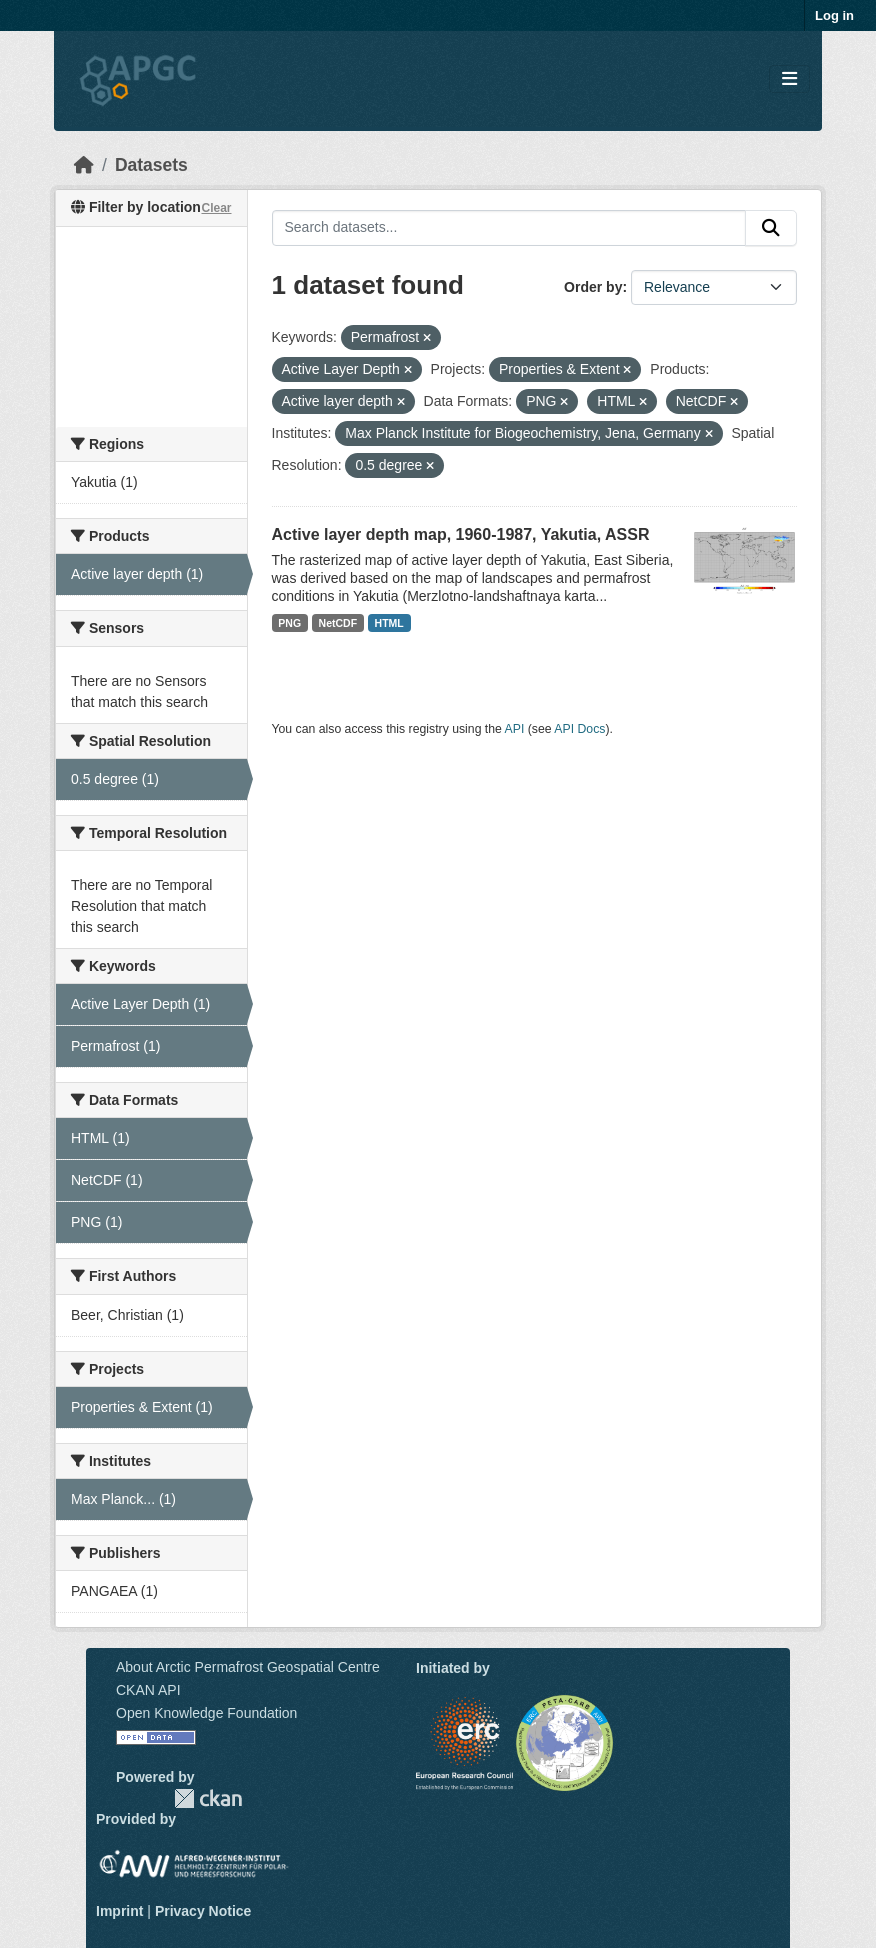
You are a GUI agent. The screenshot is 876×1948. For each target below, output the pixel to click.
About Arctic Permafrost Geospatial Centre (248, 1667)
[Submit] (771, 228)
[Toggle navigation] (789, 79)
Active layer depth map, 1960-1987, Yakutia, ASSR (461, 534)
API (515, 729)
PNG (289, 623)
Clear (216, 208)
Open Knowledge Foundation (206, 1713)
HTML (389, 623)
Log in (834, 15)
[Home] (84, 165)
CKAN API (148, 1690)
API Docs (579, 729)
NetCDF (338, 623)
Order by (593, 287)
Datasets (151, 165)
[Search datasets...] (509, 228)
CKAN (208, 1798)
